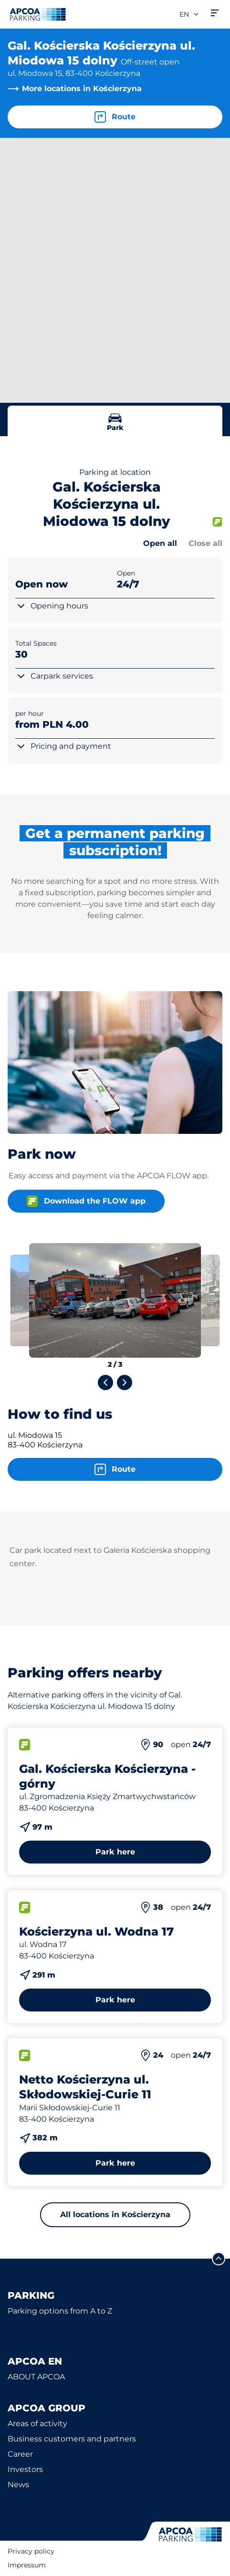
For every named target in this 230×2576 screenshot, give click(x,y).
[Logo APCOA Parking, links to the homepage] (37, 14)
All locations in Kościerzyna (115, 2214)
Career (20, 2454)
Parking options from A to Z (60, 2310)
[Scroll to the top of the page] (218, 2258)
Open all (160, 543)
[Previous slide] (105, 1382)
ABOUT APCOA (36, 2376)
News (18, 2484)
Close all (205, 543)
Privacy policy (31, 2551)
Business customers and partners (72, 2438)
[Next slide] (124, 1382)
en (189, 14)
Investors (25, 2469)
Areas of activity (37, 2423)
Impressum (27, 2565)
